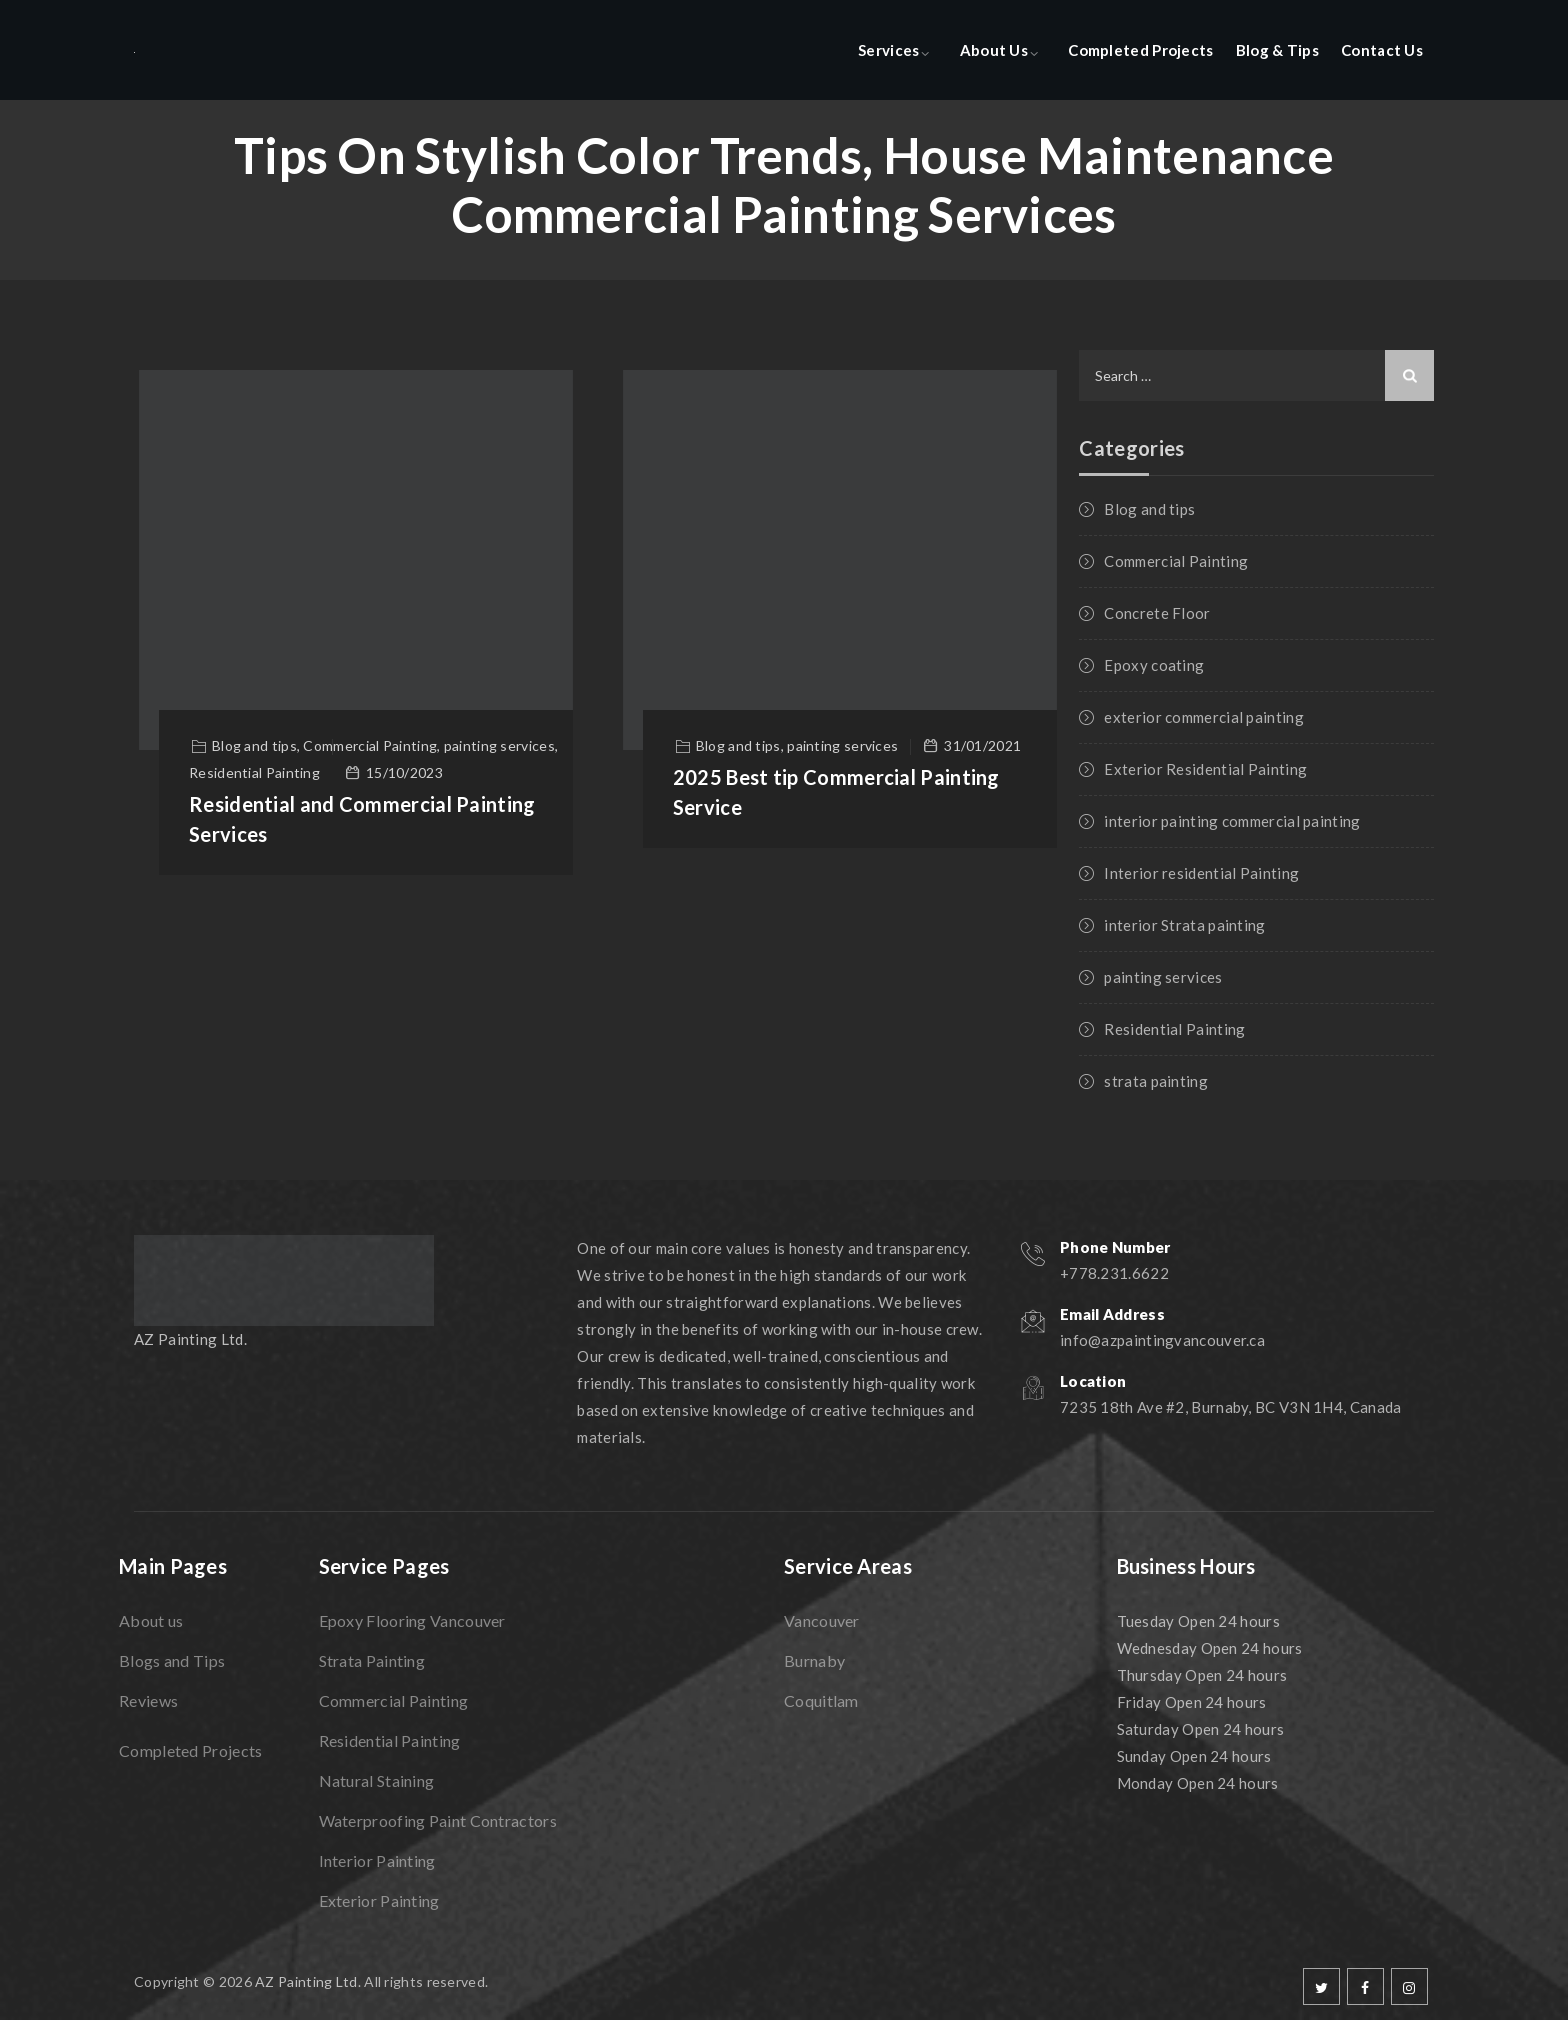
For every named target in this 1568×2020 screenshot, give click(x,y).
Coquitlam (821, 1700)
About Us (994, 50)
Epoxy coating (1154, 665)
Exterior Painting (379, 1900)
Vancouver (822, 1620)
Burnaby (814, 1660)
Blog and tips (1149, 509)
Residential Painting (1174, 1029)
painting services (1163, 977)
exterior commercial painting (1203, 717)
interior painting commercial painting (1232, 821)
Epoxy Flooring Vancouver (412, 1620)
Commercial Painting (1176, 561)
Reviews (148, 1700)
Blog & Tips (1277, 50)
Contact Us (1382, 50)
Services (888, 50)
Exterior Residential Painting (1205, 769)
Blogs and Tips (172, 1660)
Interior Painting (377, 1860)
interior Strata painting (1184, 925)
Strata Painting (372, 1660)
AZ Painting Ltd (306, 1981)
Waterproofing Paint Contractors (438, 1820)
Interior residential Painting (1201, 873)
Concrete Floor (1157, 613)
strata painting (1156, 1081)
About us (151, 1620)
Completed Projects (1140, 50)
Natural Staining (377, 1780)
